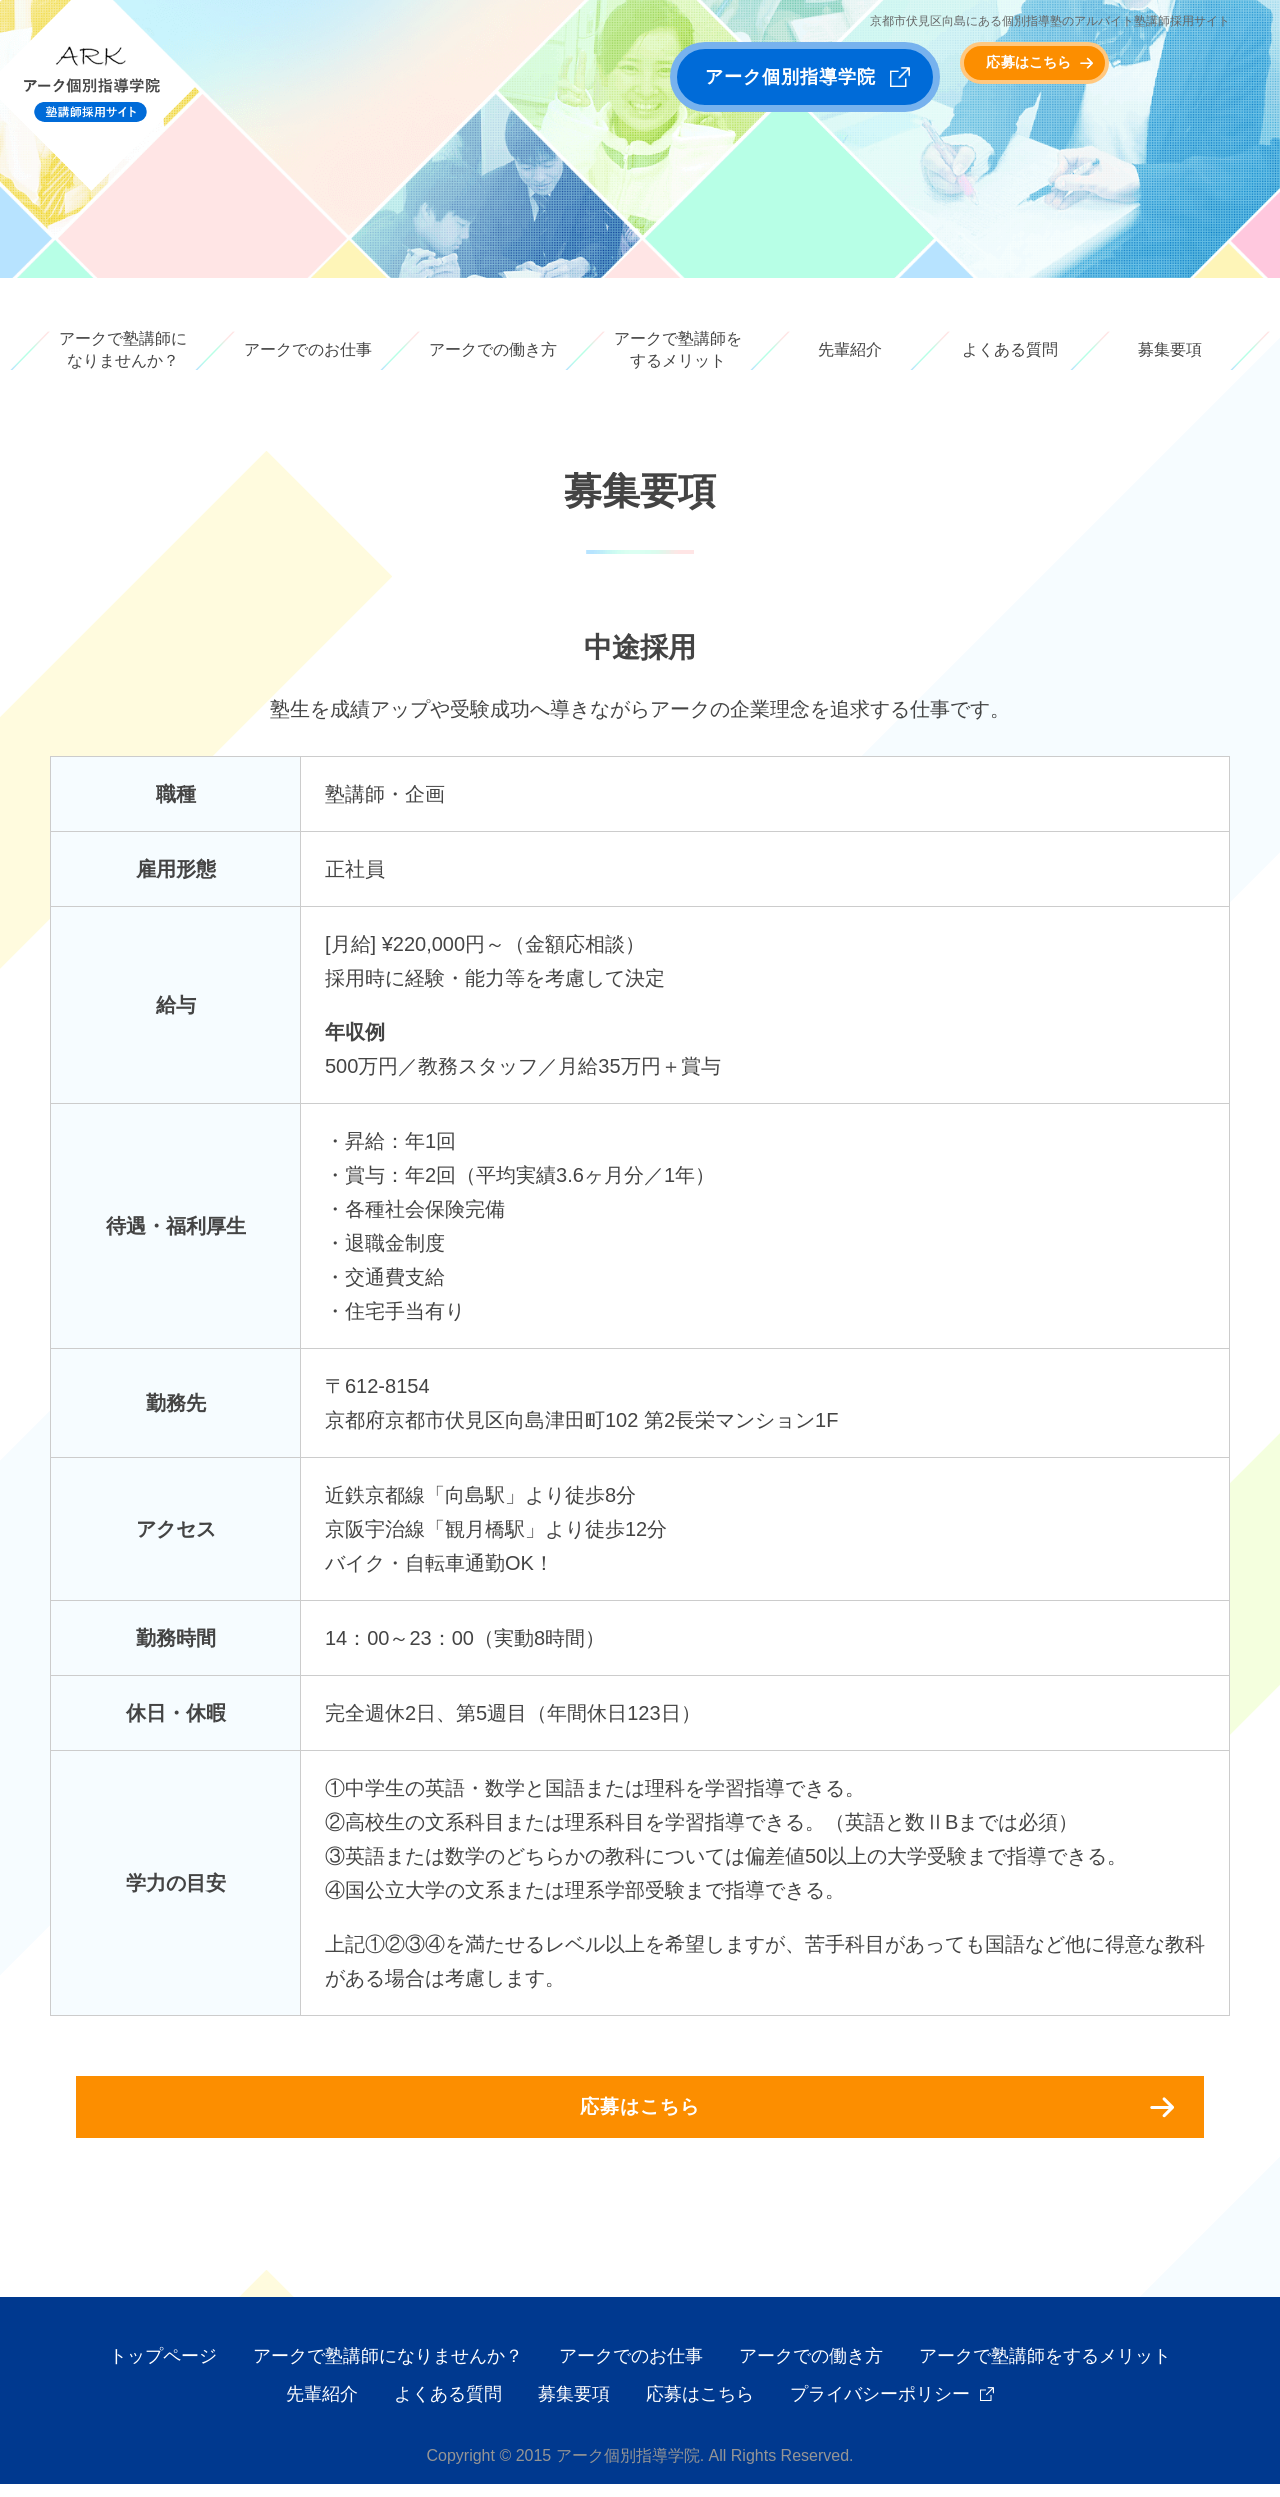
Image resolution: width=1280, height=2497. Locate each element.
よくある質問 (1010, 349)
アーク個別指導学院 (790, 77)
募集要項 (1170, 349)
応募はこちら (1090, 77)
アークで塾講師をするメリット (678, 349)
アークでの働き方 (493, 349)
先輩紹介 (850, 349)
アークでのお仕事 (308, 349)
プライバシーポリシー (880, 2407)
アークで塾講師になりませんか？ (123, 349)
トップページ (163, 2369)
